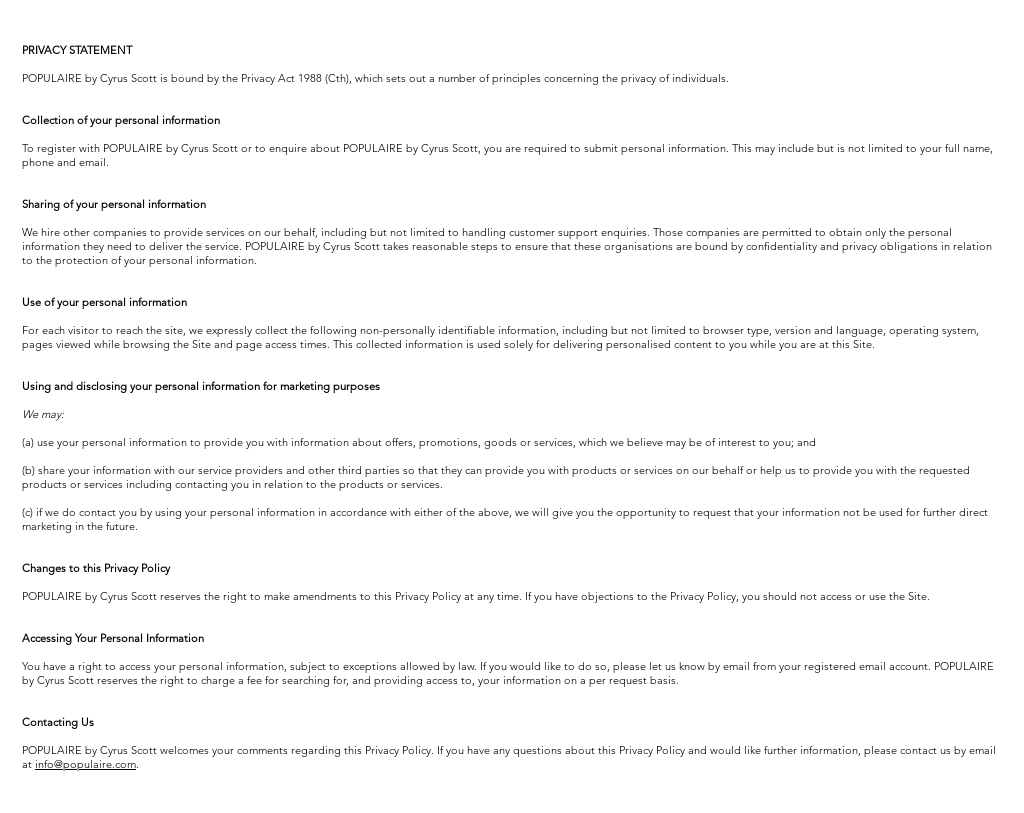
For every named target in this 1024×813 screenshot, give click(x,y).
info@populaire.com (85, 764)
